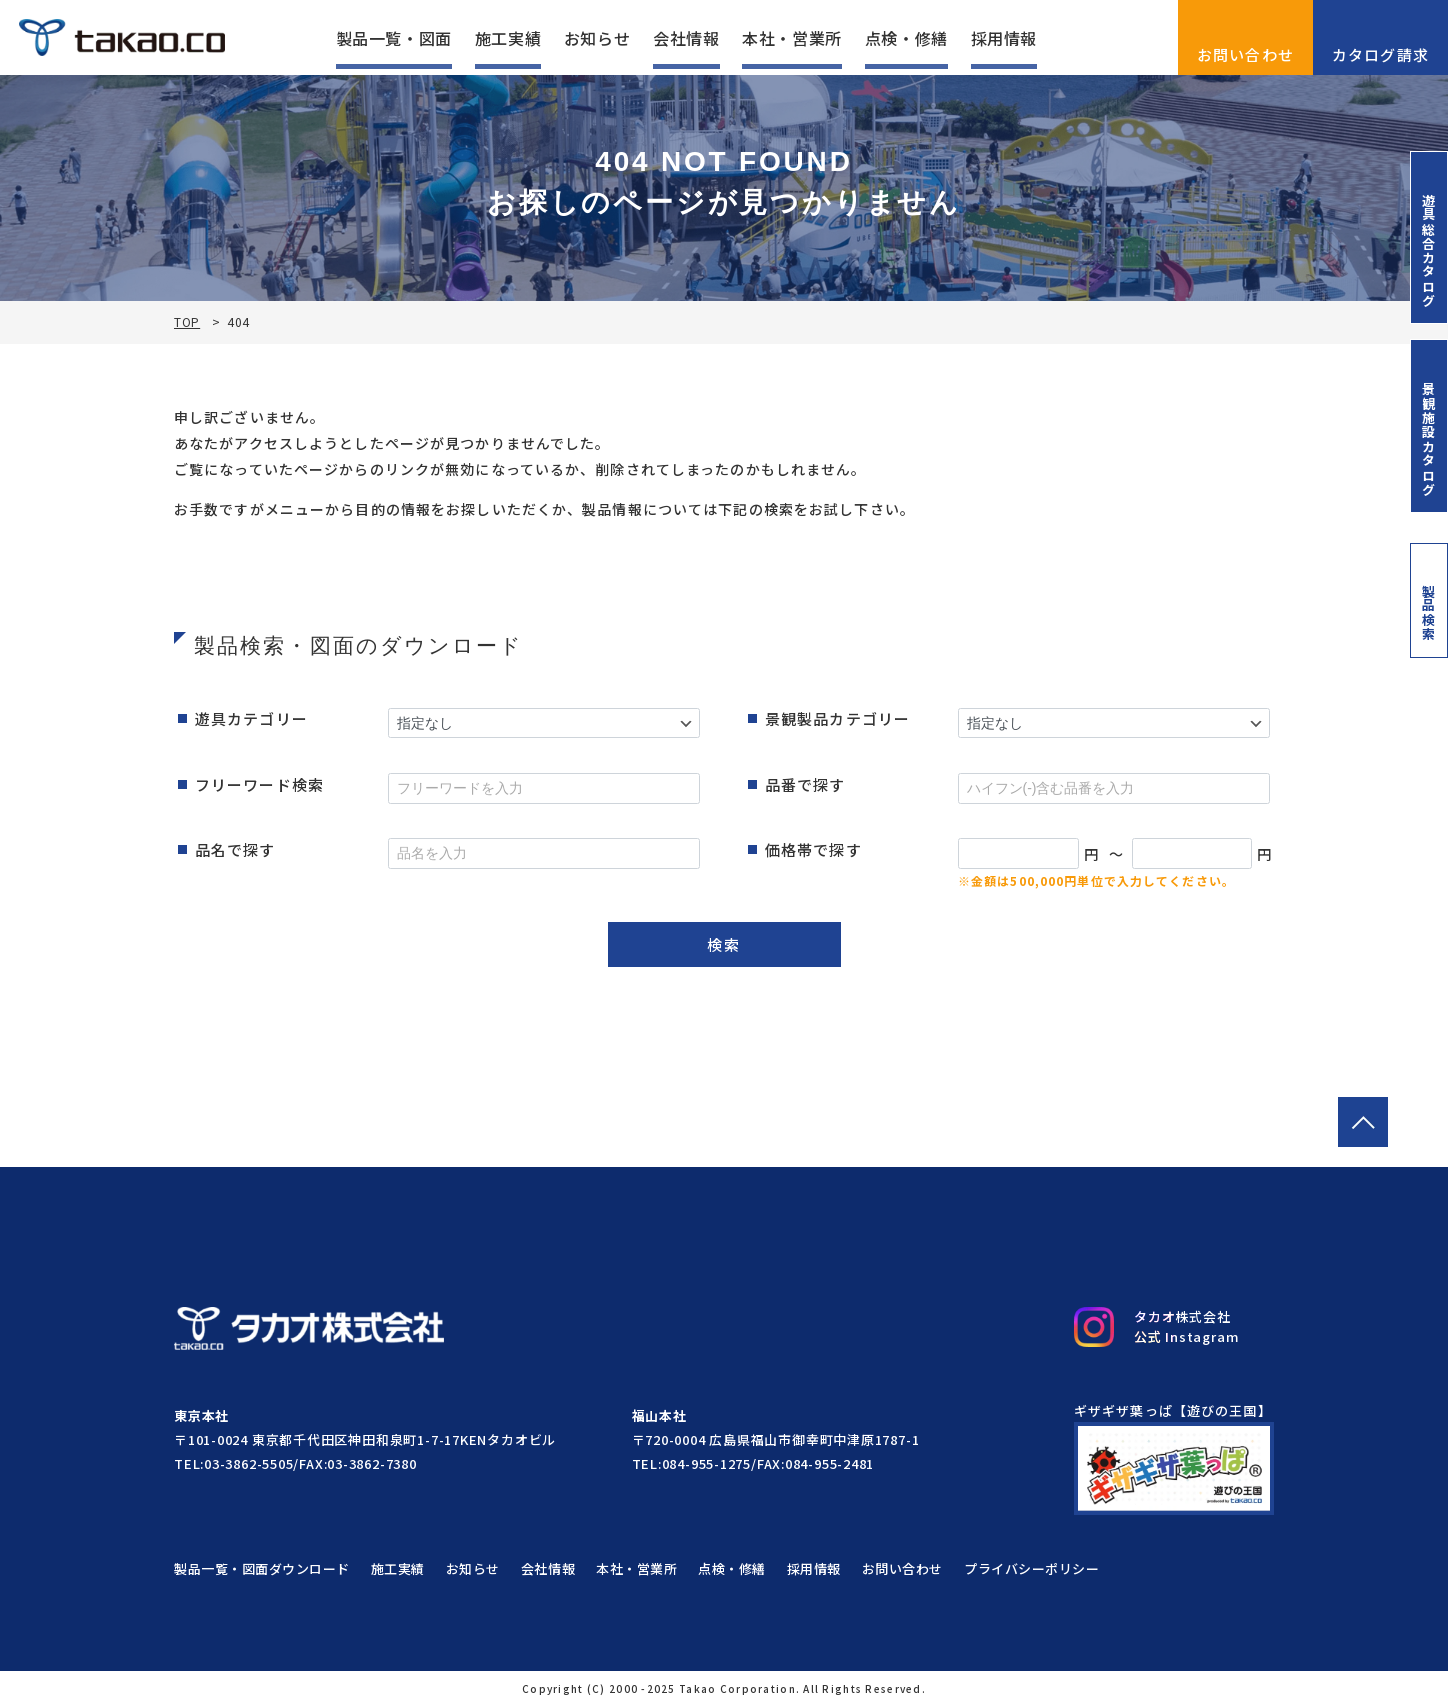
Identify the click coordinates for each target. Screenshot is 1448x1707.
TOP (187, 322)
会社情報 (686, 38)
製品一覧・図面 (394, 38)
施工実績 (508, 38)
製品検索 (1429, 600)
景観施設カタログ (1429, 426)
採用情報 (1004, 38)
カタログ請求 (1381, 37)
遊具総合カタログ (1429, 238)
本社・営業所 (792, 38)
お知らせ (597, 38)
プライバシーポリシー (1031, 1568)
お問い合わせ (1246, 37)
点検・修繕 (906, 38)
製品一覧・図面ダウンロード (262, 1568)
